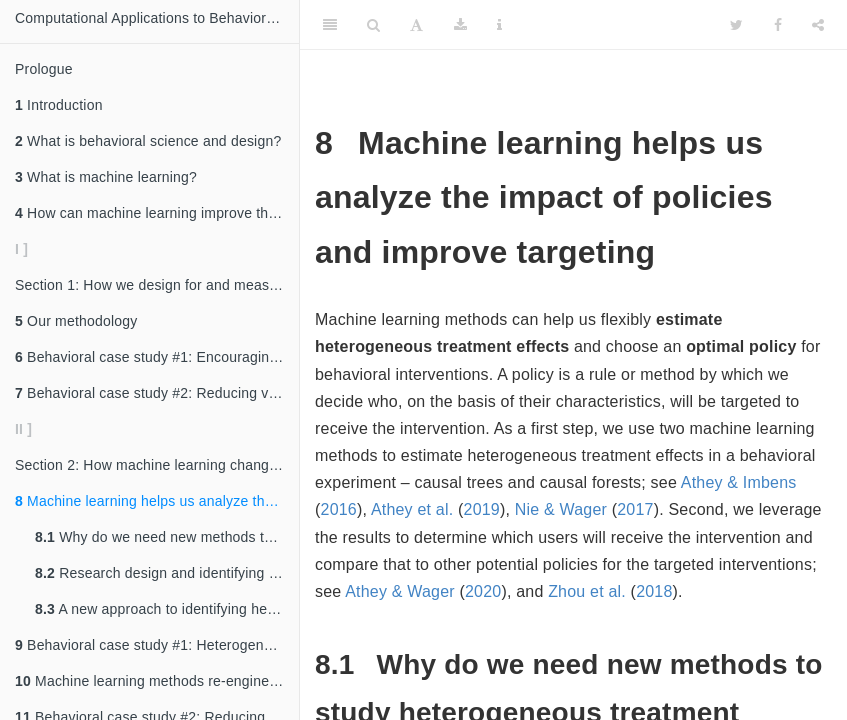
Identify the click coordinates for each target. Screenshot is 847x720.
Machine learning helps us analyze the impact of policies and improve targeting (157, 501)
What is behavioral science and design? (148, 141)
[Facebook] (778, 25)
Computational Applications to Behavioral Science (157, 18)
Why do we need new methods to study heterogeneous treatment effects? (167, 537)
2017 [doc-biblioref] (635, 509)
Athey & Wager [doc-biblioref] (400, 591)
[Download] (460, 25)
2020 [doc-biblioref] (483, 591)
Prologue (44, 69)
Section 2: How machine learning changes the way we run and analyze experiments (157, 465)
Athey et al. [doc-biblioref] (412, 509)
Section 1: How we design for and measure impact (157, 285)
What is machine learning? (106, 177)
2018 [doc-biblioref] (654, 591)
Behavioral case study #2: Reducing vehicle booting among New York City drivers (157, 393)
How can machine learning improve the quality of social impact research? (157, 213)
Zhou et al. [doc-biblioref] (587, 591)
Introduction (59, 105)
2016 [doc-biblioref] (339, 509)
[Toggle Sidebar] (330, 25)
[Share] (818, 25)
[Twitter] (736, 25)
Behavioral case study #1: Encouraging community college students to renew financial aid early (157, 357)
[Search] (373, 25)
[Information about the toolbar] (499, 25)
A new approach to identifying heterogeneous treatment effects (167, 609)
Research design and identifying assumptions (167, 573)
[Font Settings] (416, 25)
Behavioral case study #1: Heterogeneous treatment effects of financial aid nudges (157, 645)
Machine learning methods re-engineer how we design (157, 681)
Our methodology (76, 321)
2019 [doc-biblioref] (482, 509)
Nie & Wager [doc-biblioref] (561, 509)
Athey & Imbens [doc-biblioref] (739, 482)
